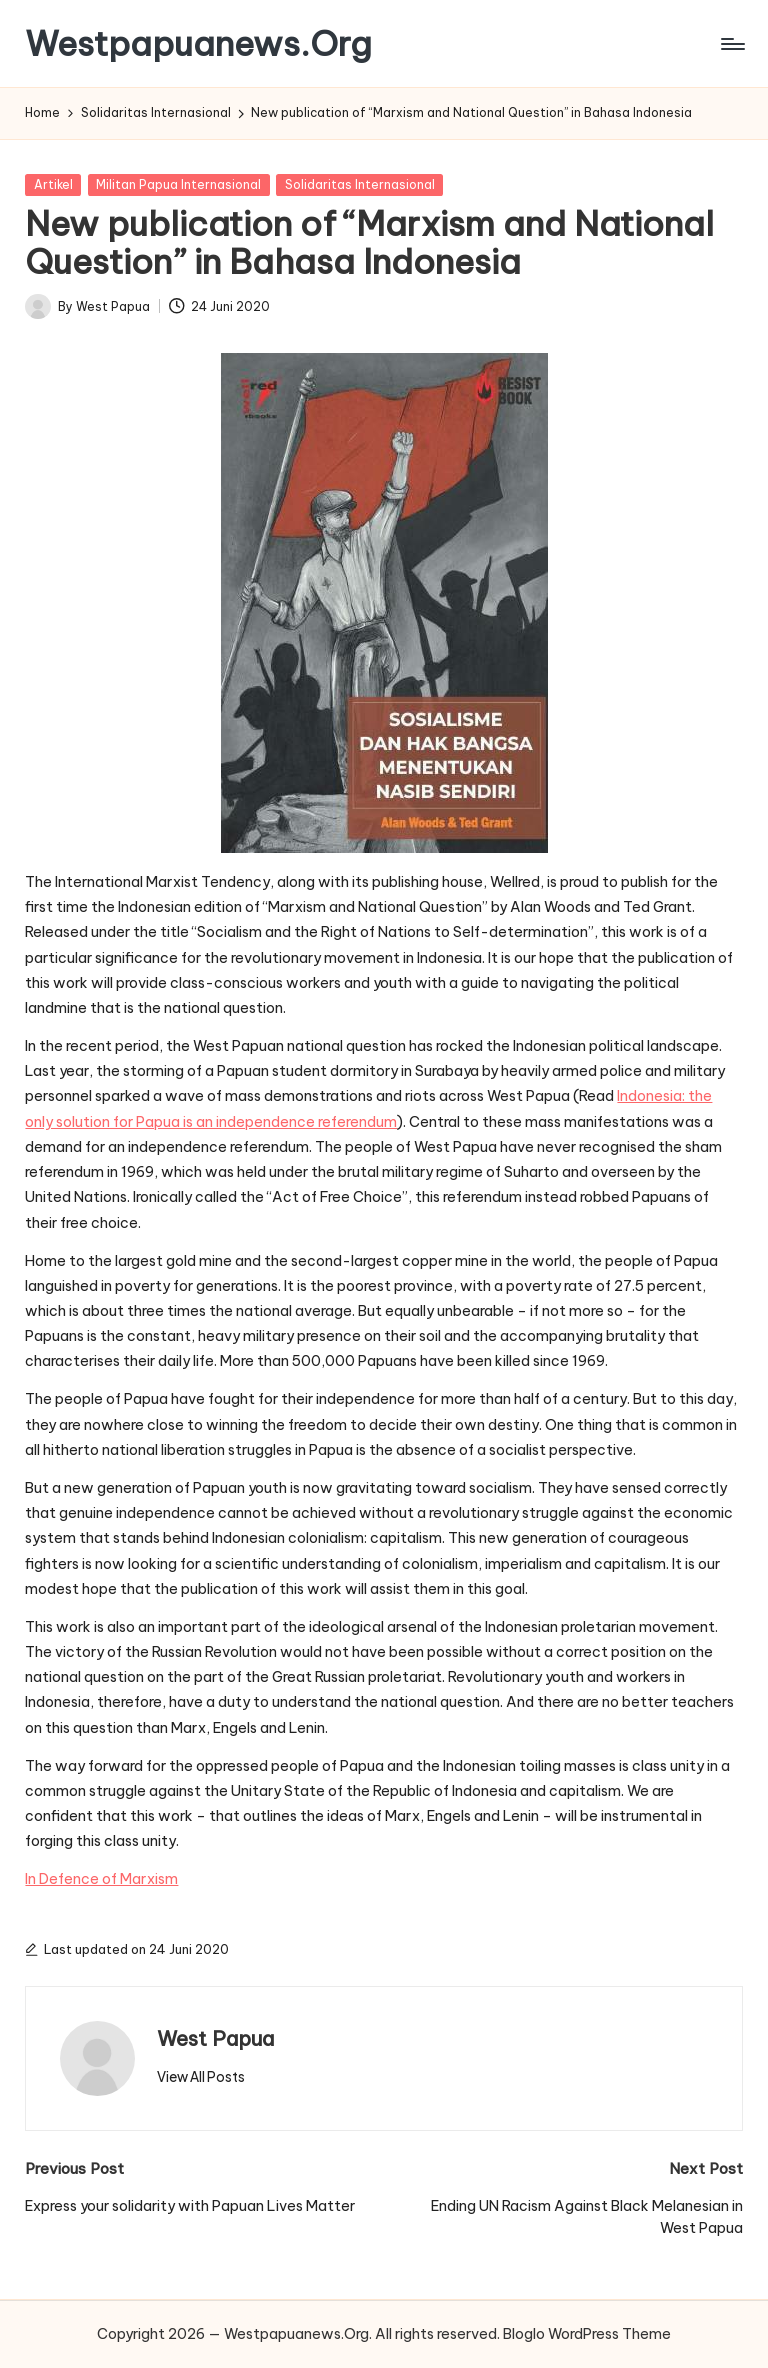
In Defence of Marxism (101, 1879)
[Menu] (731, 44)
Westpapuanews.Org (198, 43)
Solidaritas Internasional (360, 184)
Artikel (53, 184)
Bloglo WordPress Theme (587, 2334)
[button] (201, 2077)
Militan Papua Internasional (178, 184)
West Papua (215, 2038)
